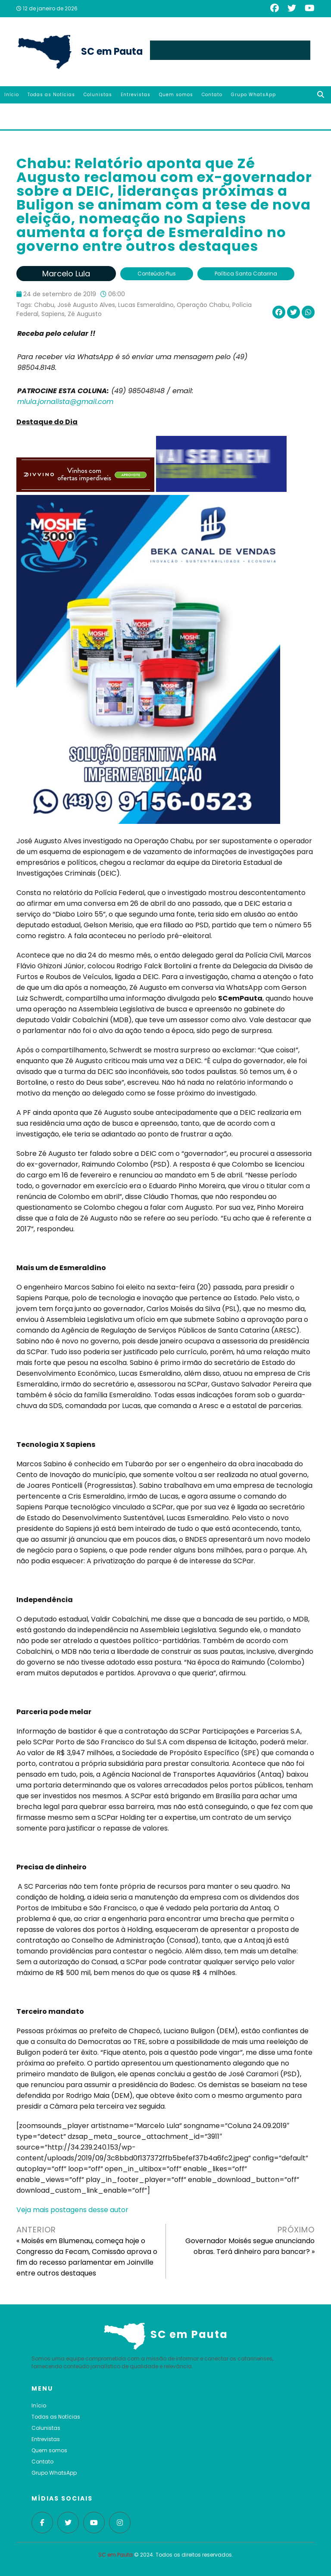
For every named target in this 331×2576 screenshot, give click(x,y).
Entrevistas (135, 94)
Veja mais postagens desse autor (72, 2210)
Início (11, 94)
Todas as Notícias (51, 94)
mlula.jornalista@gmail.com (65, 402)
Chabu (44, 304)
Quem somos (176, 94)
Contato (212, 94)
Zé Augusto (85, 314)
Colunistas (98, 94)
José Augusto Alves (86, 304)
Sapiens (53, 314)
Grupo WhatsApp (253, 94)
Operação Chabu (203, 304)
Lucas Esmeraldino (146, 304)
